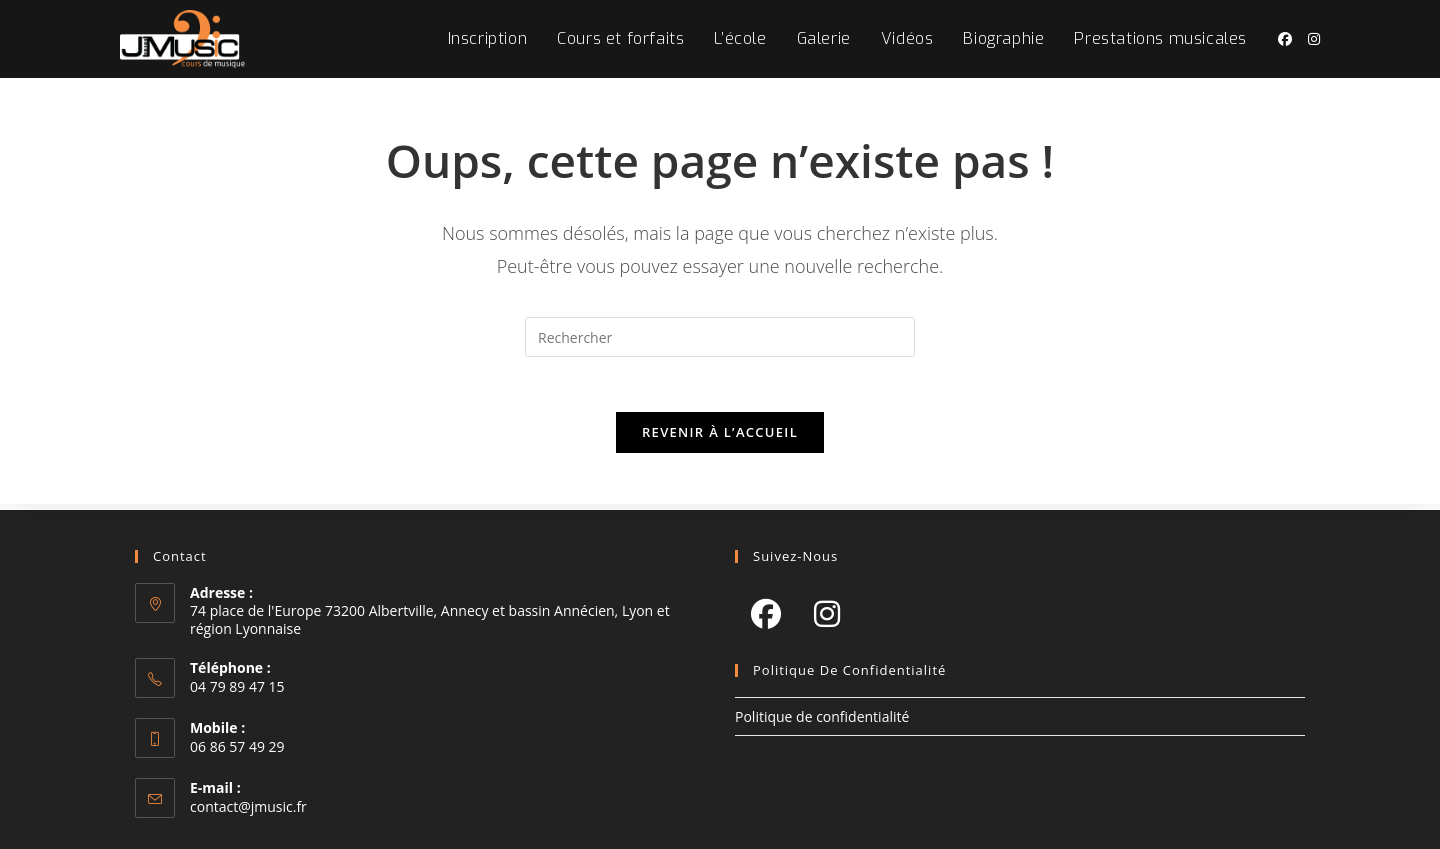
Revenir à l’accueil (720, 438)
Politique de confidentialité (822, 716)
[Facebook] (765, 613)
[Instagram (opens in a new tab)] (1314, 39)
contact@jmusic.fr (248, 806)
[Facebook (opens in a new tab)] (1285, 39)
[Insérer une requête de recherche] (720, 337)
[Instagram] (826, 613)
